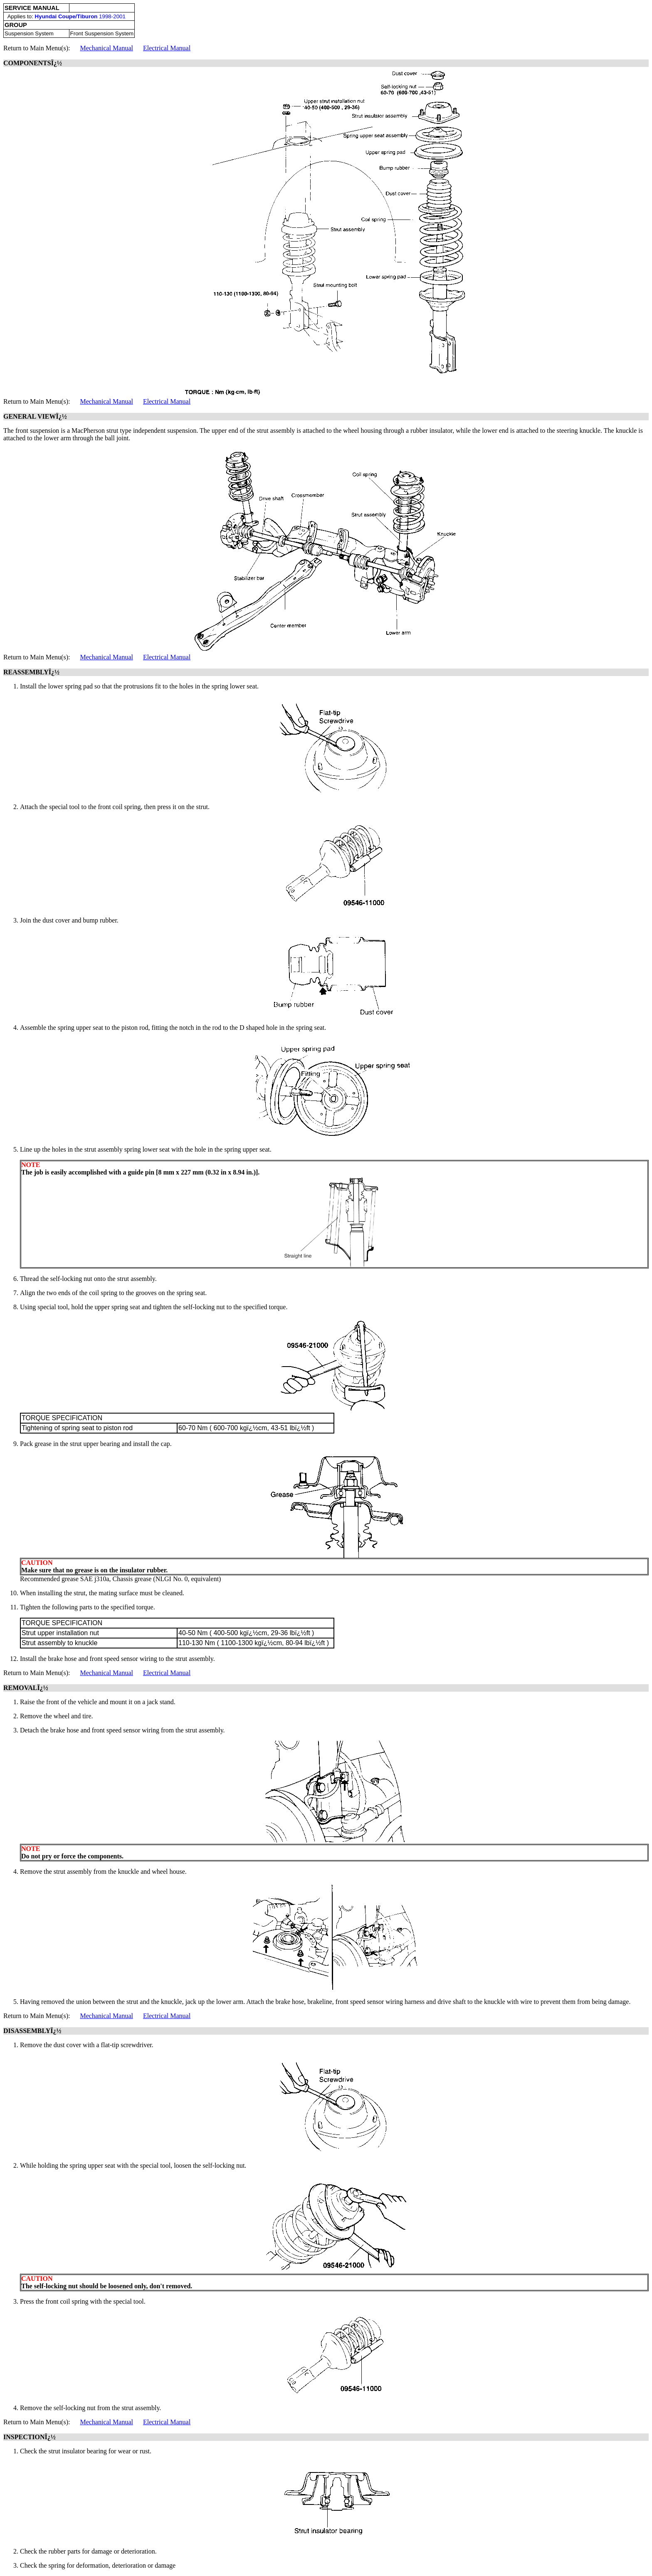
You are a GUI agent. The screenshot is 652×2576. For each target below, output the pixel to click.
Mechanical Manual (106, 48)
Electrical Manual (166, 48)
